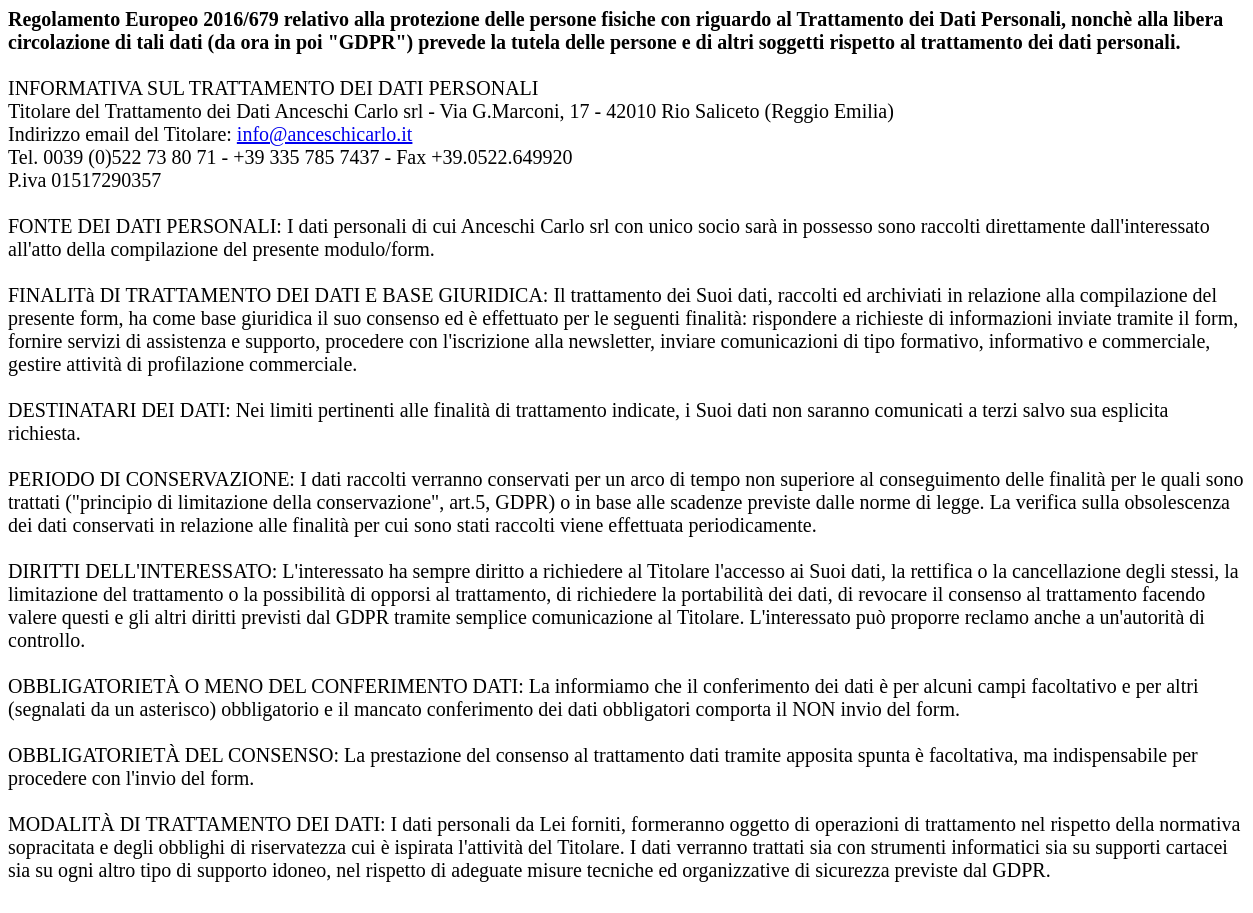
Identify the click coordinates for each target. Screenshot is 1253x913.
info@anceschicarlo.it (325, 134)
